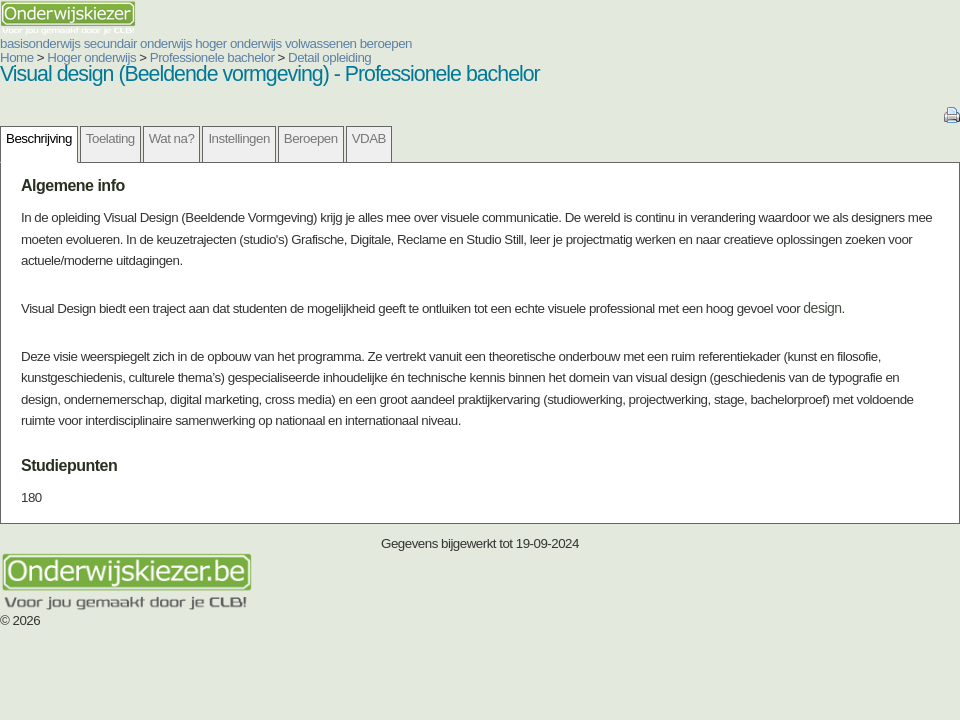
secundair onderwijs (138, 43)
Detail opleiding (329, 57)
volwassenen (321, 43)
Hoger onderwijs (91, 57)
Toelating (110, 138)
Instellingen (238, 138)
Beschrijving (39, 138)
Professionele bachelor (212, 57)
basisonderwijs (40, 43)
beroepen (386, 43)
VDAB (369, 138)
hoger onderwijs (238, 43)
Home (17, 57)
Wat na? (172, 138)
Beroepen (311, 138)
